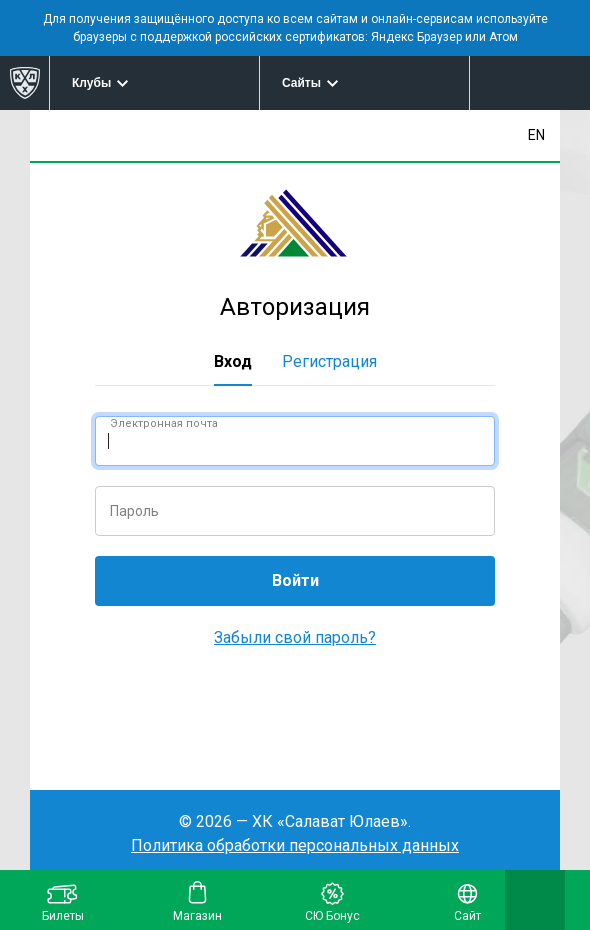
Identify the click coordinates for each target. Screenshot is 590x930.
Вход (233, 361)
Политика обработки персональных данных (295, 845)
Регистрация (329, 361)
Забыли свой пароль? (295, 637)
